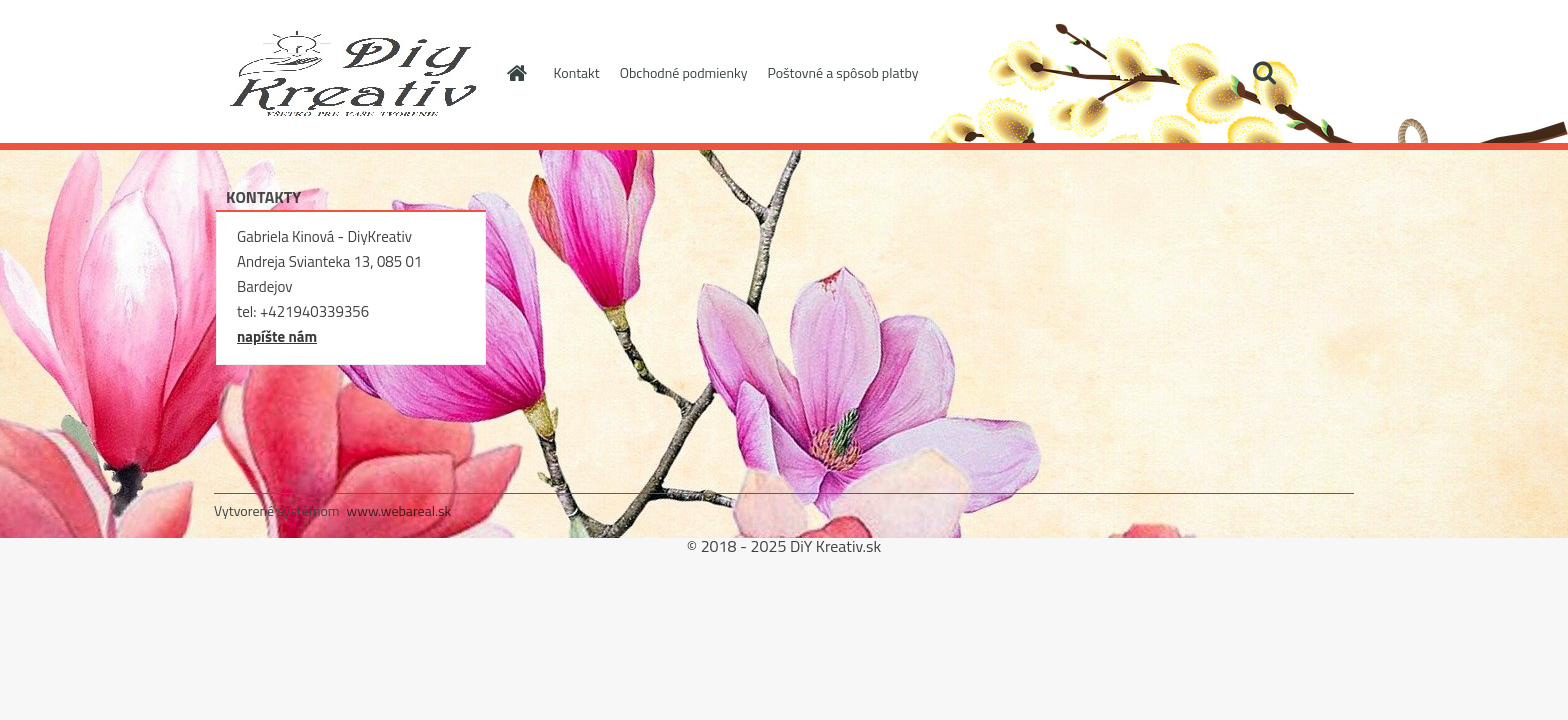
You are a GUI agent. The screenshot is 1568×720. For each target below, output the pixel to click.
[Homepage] (516, 73)
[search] (1264, 73)
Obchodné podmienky (684, 72)
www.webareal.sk (399, 510)
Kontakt (577, 72)
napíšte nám (277, 336)
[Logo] (351, 74)
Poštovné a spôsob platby (842, 72)
